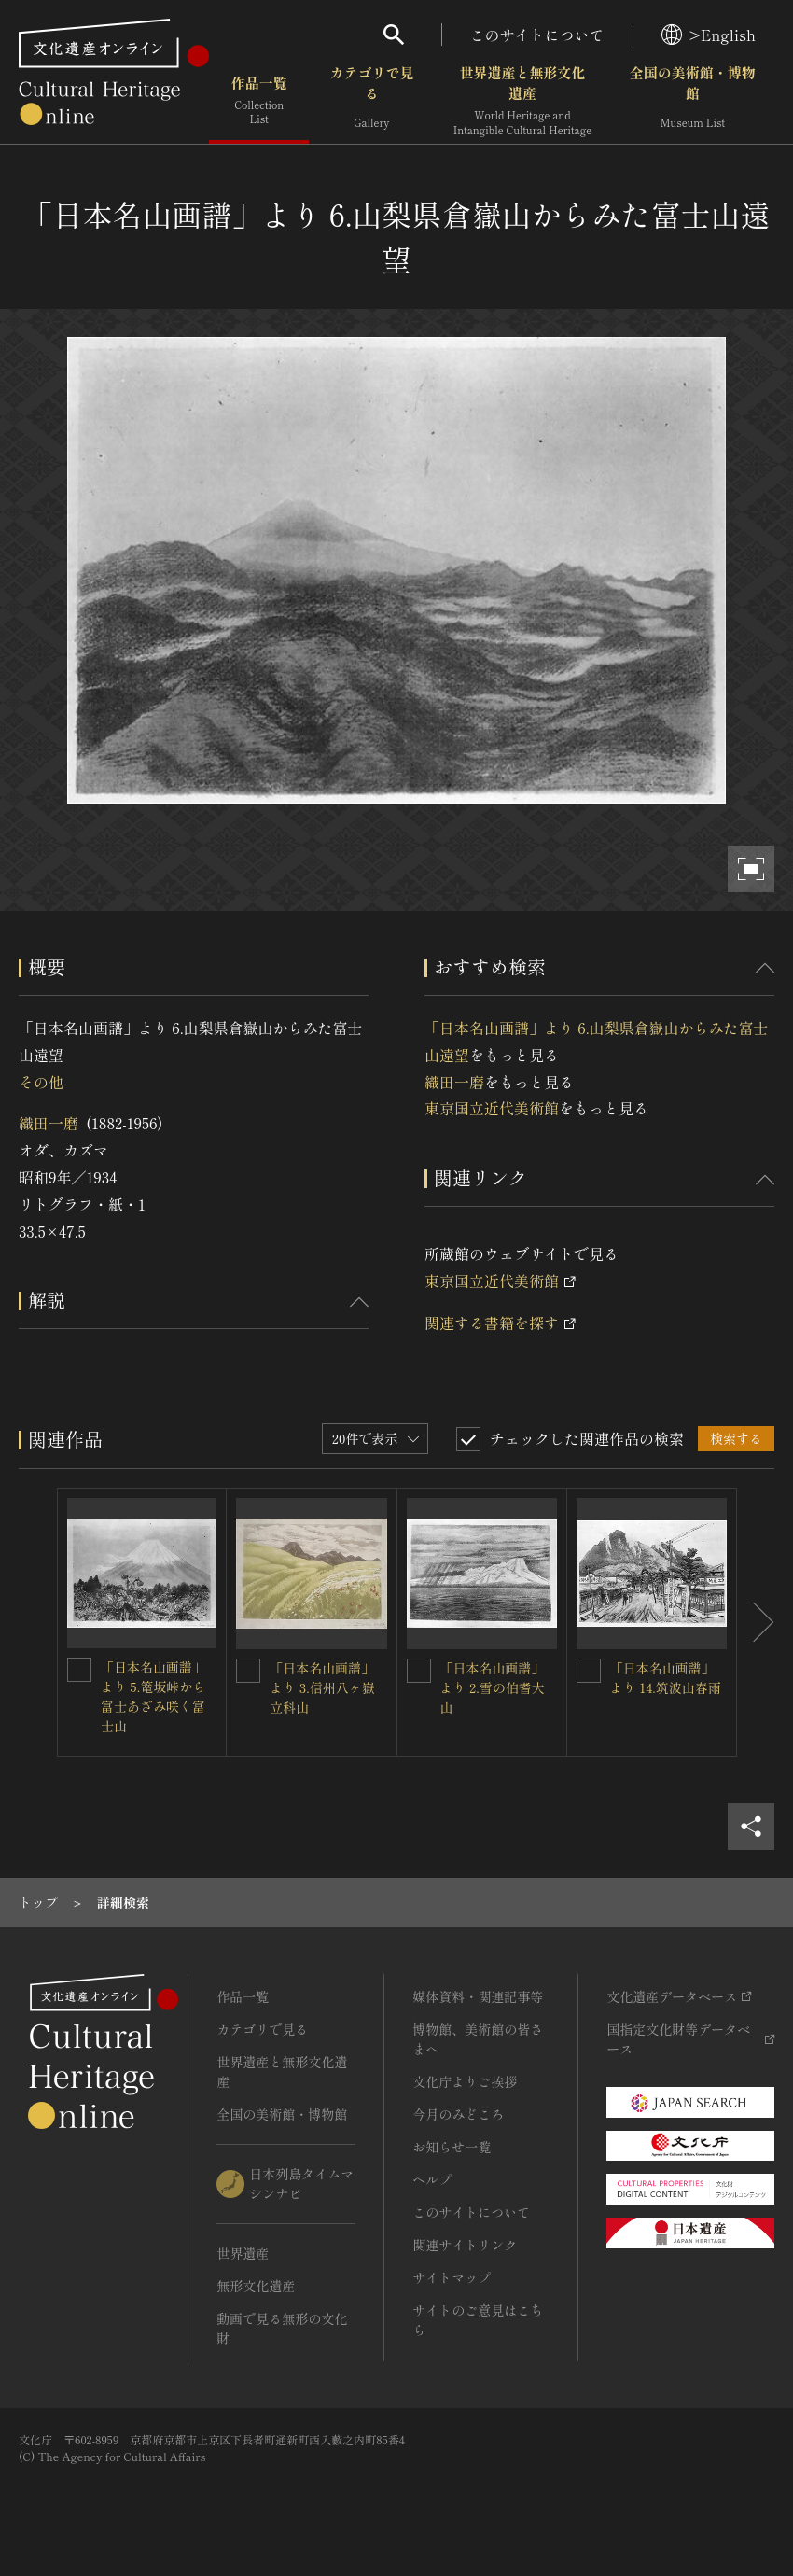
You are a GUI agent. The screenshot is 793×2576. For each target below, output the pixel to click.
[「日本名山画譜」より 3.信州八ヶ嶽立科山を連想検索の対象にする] (248, 1671)
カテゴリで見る (371, 102)
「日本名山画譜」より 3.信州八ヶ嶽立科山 (322, 1687)
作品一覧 (259, 102)
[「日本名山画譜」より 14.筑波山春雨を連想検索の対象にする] (589, 1671)
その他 (41, 1082)
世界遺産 (242, 2253)
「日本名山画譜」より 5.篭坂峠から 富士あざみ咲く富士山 (159, 1696)
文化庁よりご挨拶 (464, 2081)
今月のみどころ (458, 2114)
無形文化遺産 (255, 2285)
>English (708, 34)
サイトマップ (451, 2277)
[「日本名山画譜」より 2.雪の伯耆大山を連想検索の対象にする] (419, 1671)
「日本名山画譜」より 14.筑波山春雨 (665, 1678)
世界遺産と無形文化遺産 (522, 102)
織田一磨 (48, 1123)
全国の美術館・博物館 (693, 102)
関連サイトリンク (464, 2244)
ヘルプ (432, 2179)
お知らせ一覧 (451, 2146)
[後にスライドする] (755, 1622)
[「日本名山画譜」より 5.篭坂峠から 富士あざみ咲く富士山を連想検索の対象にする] (79, 1670)
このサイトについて (537, 34)
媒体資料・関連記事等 (477, 1996)
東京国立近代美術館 (491, 1108)
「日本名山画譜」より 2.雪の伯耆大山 (492, 1687)
